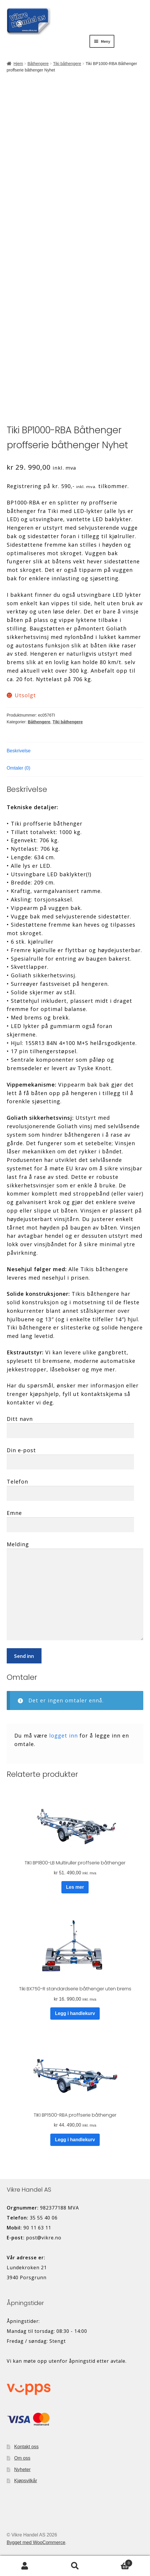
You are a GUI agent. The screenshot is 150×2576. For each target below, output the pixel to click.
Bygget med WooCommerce (36, 2542)
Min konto (25, 2566)
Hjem (18, 63)
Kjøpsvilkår (25, 2480)
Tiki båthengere (67, 63)
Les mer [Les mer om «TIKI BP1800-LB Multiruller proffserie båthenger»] (75, 1887)
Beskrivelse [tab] (19, 750)
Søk (75, 2566)
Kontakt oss (26, 2446)
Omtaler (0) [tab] (18, 768)
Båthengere (38, 63)
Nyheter (22, 2469)
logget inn (63, 1735)
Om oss (22, 2458)
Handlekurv (116, 2562)
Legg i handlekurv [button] (75, 2013)
